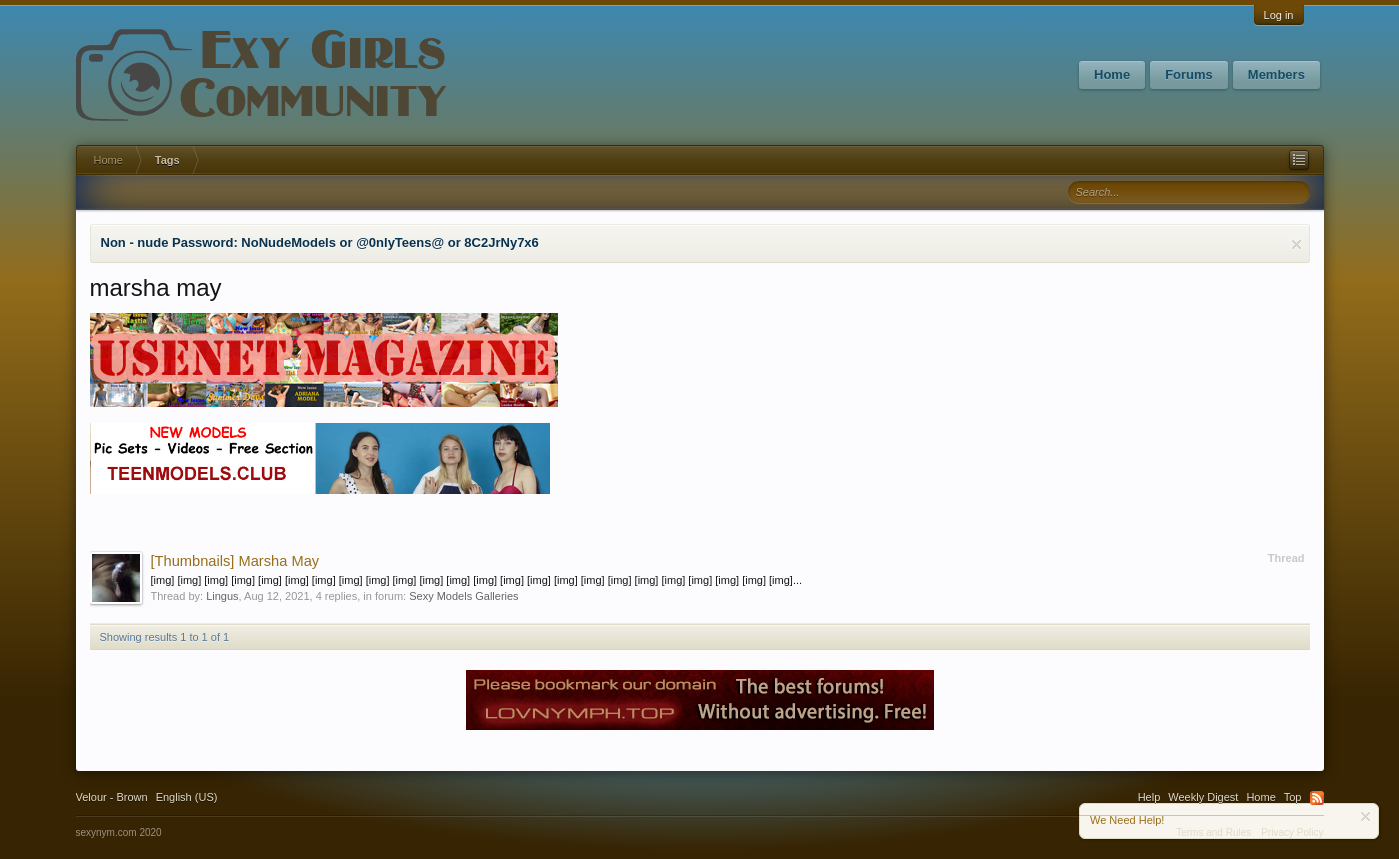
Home (1112, 74)
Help (1149, 797)
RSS (1317, 798)
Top (1293, 797)
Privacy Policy (1292, 832)
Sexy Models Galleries (463, 596)
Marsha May (235, 561)
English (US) (187, 797)
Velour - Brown (112, 797)
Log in (1279, 15)
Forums (1189, 74)
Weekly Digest (1203, 797)
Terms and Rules (1213, 832)
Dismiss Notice (1296, 244)
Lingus (222, 596)
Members (1276, 74)
